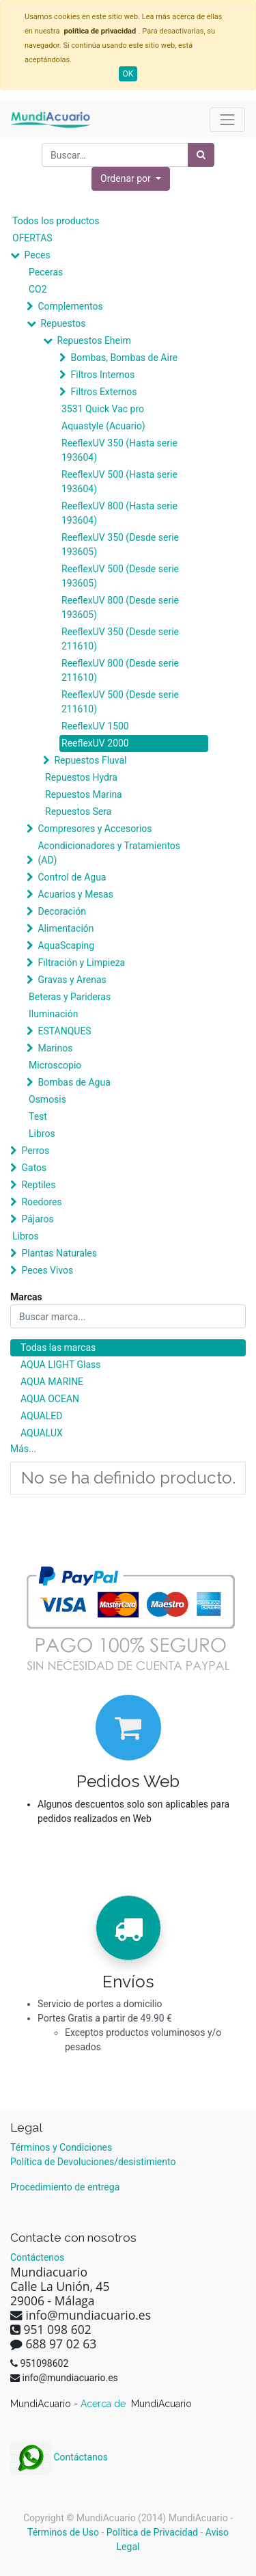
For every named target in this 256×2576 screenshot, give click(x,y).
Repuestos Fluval (90, 760)
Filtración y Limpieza (81, 962)
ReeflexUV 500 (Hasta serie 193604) (119, 481)
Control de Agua (72, 877)
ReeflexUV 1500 (95, 726)
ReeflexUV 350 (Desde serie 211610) (120, 639)
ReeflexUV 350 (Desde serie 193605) (120, 544)
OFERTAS (32, 237)
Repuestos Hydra (81, 777)
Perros (35, 1150)
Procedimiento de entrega (64, 2187)
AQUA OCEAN (49, 1398)
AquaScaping (66, 945)
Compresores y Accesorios (95, 828)
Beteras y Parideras (70, 996)
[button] (130, 179)
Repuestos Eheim (93, 340)
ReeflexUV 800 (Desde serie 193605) (120, 607)
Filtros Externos (103, 391)
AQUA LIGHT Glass (60, 1364)
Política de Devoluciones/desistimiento (92, 2161)
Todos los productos (55, 220)
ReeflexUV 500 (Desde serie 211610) (120, 701)
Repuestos (62, 323)
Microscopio (55, 1065)
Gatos (33, 1167)
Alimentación (66, 928)
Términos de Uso (63, 2532)
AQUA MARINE (51, 1381)
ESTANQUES (64, 1030)
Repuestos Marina (83, 794)
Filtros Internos (102, 374)
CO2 (38, 289)
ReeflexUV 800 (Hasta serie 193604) (119, 513)
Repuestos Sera (78, 811)
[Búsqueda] (201, 155)
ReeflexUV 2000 (95, 743)
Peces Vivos (47, 1270)
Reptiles (38, 1184)
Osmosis (47, 1099)
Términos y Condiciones (61, 2147)
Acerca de (104, 2403)
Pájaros (37, 1218)
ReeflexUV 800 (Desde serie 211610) (120, 670)
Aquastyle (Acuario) (103, 425)
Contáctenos (37, 2257)
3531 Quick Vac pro (102, 408)
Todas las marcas (58, 1347)
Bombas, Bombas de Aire (123, 357)
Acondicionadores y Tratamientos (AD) (109, 853)
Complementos (70, 306)
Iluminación (53, 1013)
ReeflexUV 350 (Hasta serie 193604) (119, 450)
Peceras (46, 272)
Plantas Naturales (59, 1253)
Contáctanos (59, 2457)
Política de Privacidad (152, 2532)
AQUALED (41, 1415)
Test (38, 1116)
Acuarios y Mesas (75, 894)
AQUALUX (41, 1432)
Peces (37, 255)
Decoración (61, 911)
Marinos (55, 1048)
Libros (42, 1133)
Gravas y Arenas (72, 979)
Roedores (41, 1201)
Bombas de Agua (74, 1082)
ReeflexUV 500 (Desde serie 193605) (120, 576)
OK (128, 74)
